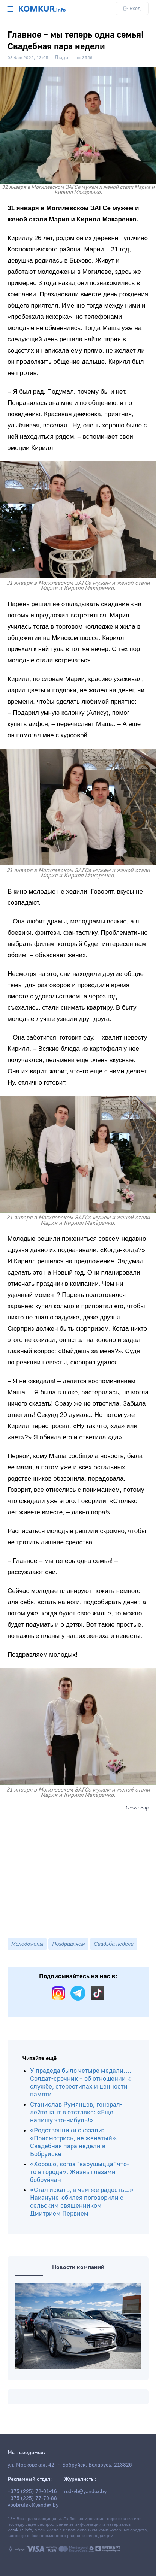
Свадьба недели (114, 1944)
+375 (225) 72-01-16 (32, 2491)
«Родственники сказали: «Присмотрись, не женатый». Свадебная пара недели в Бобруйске (74, 2142)
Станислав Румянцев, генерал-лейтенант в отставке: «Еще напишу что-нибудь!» (76, 2112)
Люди (61, 57)
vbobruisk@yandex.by (33, 2505)
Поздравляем (68, 1944)
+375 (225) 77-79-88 (32, 2498)
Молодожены (27, 1944)
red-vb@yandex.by (85, 2491)
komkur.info (20, 2530)
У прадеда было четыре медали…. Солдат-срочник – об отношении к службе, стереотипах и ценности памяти (80, 2082)
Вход (132, 8)
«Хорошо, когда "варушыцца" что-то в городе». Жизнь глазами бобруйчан (79, 2172)
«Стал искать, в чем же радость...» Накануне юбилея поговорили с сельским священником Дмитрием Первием (82, 2201)
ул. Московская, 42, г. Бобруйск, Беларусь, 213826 (70, 2465)
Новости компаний (78, 2267)
